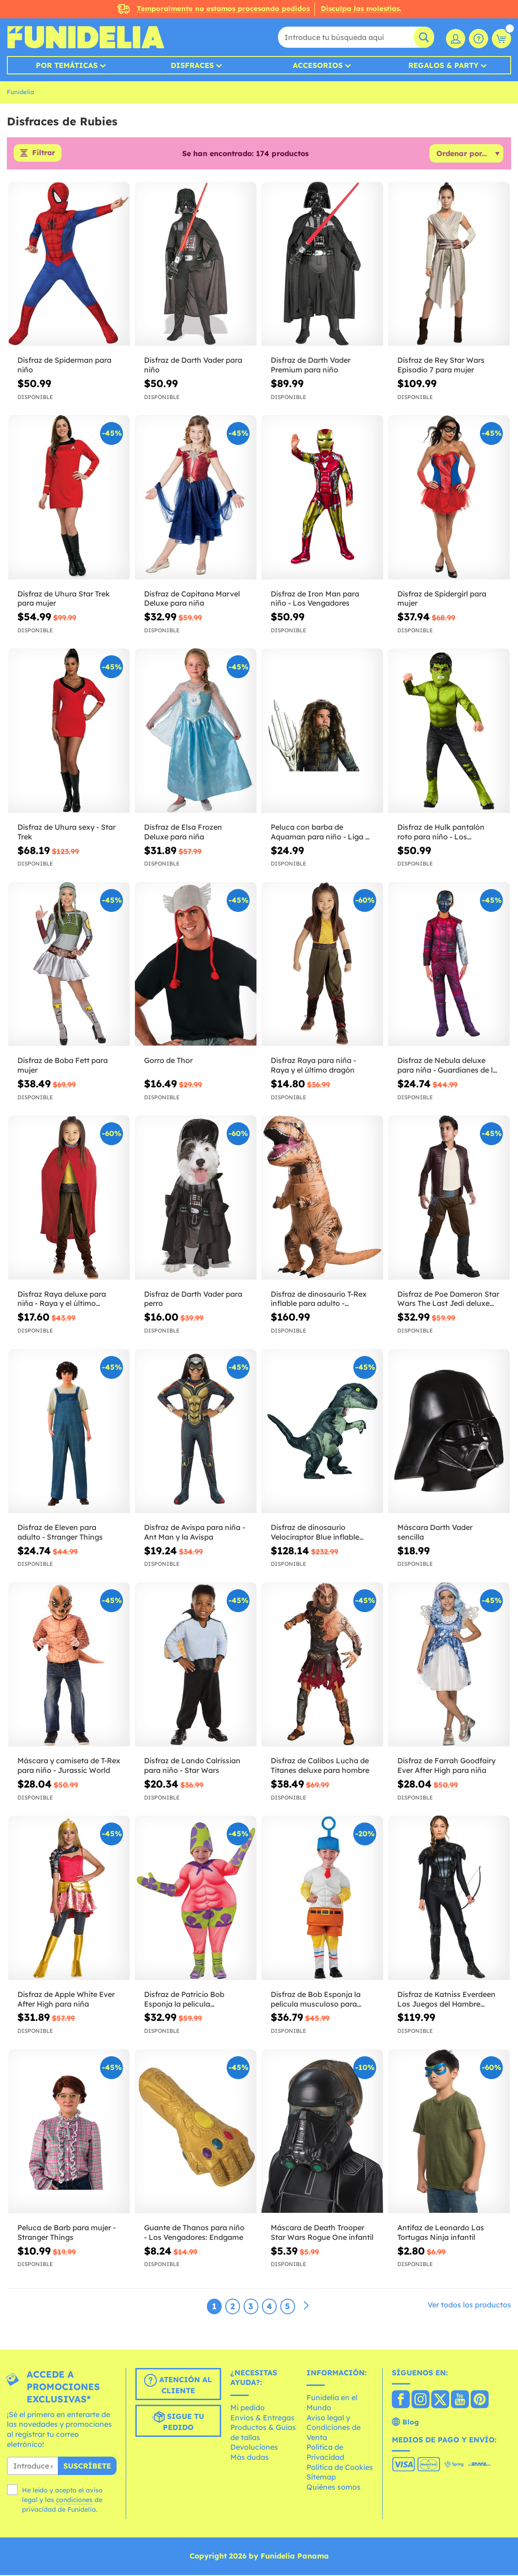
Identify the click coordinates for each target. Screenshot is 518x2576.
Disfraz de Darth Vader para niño (193, 365)
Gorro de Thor (168, 1061)
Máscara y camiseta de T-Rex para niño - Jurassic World (68, 1766)
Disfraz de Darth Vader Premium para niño (311, 365)
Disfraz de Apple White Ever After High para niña (66, 2000)
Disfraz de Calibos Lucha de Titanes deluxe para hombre (320, 1766)
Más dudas (249, 2458)
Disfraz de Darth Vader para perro (193, 1299)
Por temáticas (67, 65)
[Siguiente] (306, 2307)
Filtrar (43, 153)
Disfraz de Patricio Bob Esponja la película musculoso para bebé (184, 2000)
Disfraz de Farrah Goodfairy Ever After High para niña (446, 1766)
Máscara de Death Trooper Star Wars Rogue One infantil (322, 2233)
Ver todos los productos (469, 2305)
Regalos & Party (443, 65)
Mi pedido (247, 2408)
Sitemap (321, 2477)
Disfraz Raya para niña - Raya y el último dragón (313, 1066)
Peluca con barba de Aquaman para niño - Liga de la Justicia (322, 833)
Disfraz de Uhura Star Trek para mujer (63, 599)
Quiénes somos (333, 2487)
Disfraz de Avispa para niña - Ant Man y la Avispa (194, 1533)
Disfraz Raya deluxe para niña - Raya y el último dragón (61, 1300)
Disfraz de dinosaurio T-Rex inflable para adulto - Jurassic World (319, 1300)
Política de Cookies (339, 2468)
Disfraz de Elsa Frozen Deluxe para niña (183, 832)
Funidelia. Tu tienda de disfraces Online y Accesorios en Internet (85, 37)
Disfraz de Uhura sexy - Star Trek (66, 832)
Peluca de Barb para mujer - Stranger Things (66, 2233)
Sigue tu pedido (178, 2422)
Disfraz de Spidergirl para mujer (441, 599)
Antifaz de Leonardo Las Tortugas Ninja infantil (440, 2233)
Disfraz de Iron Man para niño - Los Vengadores (315, 599)
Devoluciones (254, 2447)
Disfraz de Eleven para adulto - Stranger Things (60, 1533)
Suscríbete (87, 2466)
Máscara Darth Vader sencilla (435, 1533)
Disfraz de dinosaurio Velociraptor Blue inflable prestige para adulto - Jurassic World (315, 1533)
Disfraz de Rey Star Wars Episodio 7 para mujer (441, 365)
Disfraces (192, 65)
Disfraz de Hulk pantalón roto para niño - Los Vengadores (441, 833)
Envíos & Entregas (262, 2418)
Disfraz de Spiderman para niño (64, 365)
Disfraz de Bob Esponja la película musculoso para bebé (316, 2000)
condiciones (74, 2501)
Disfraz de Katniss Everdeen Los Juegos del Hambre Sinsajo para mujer (446, 2000)
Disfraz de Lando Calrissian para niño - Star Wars (192, 1766)
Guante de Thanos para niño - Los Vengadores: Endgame (194, 2233)
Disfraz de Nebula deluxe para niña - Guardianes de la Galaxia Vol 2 (447, 1066)
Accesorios (318, 65)
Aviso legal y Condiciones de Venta (333, 2428)
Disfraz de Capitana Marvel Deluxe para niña (192, 599)
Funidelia (20, 92)
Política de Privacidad (325, 2453)
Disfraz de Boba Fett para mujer (62, 1066)
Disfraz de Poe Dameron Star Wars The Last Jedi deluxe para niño (448, 1300)
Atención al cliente (178, 2385)
